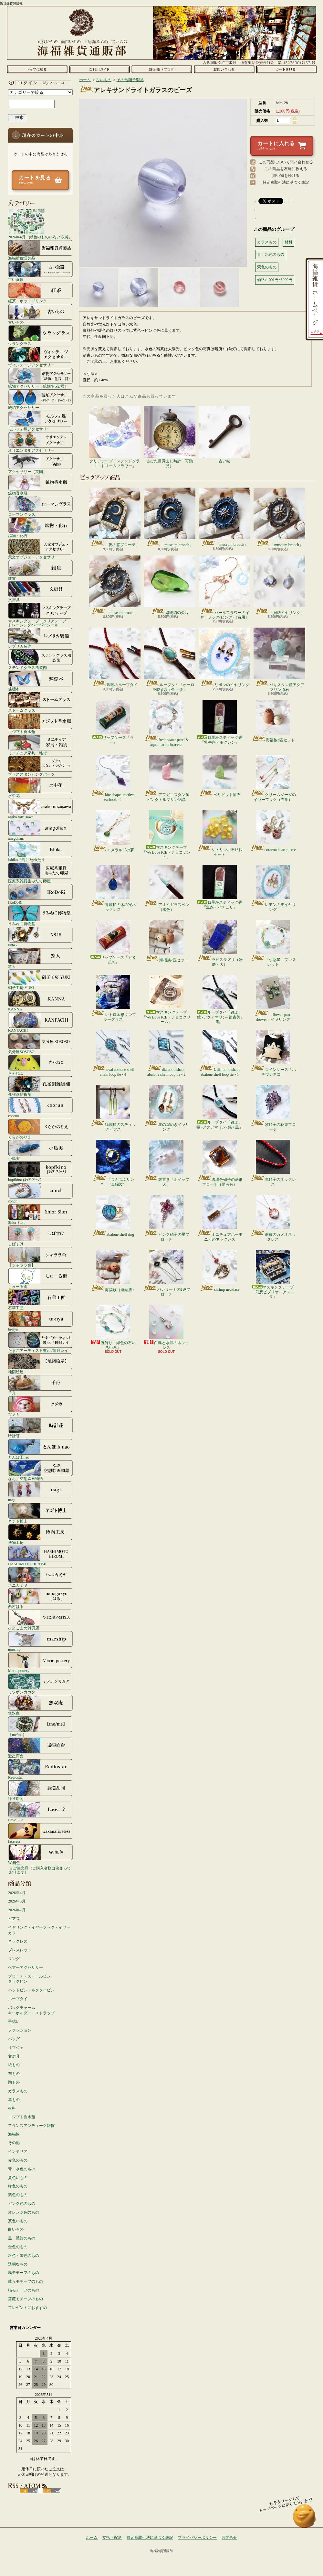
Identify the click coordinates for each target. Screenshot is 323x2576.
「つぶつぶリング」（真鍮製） (113, 1163)
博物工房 (40, 1534)
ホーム (37, 69)
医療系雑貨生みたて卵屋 (40, 872)
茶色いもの (17, 2221)
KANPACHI (40, 1022)
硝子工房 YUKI (40, 979)
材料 (12, 2108)
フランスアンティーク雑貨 (31, 2125)
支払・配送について (99, 69)
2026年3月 (17, 1901)
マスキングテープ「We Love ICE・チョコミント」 (166, 834)
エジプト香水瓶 (40, 723)
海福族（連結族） (113, 1271)
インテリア (17, 2151)
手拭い (14, 2021)
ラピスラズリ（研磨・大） (220, 943)
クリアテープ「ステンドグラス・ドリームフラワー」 (115, 437)
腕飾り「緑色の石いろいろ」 (113, 1327)
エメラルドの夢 (113, 831)
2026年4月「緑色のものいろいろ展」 (40, 224)
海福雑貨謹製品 (40, 250)
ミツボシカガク (40, 1683)
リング (14, 1958)
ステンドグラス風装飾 (40, 659)
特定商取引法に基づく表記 (286, 182)
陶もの (14, 2082)
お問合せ (224, 69)
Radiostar (40, 1769)
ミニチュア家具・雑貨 (40, 744)
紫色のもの (17, 2195)
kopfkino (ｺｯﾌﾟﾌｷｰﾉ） (40, 1171)
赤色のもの (17, 2160)
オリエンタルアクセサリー (40, 442)
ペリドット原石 (220, 776)
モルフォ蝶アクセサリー (40, 420)
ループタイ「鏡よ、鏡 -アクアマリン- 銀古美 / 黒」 (219, 999)
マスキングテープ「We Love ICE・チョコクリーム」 (166, 999)
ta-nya (40, 1320)
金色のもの (17, 2247)
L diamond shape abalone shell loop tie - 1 (219, 1053)
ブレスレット (19, 1950)
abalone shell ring (113, 1216)
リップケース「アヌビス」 (113, 942)
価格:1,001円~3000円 (274, 279)
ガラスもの (17, 2091)
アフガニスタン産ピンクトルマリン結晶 (166, 778)
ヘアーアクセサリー (25, 1967)
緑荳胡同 (40, 1790)
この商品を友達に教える (286, 169)
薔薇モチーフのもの (25, 2299)
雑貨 (40, 570)
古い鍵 (224, 434)
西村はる (40, 1598)
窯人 (40, 958)
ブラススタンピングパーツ (40, 766)
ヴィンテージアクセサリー (40, 356)
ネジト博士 (40, 1513)
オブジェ (16, 2047)
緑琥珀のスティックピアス (113, 1108)
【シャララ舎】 (40, 1256)
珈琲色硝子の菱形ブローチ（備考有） (220, 1163)
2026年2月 (17, 1910)
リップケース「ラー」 (113, 722)
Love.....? (40, 1811)
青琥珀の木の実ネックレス (113, 888)
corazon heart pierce (273, 831)
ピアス (14, 1918)
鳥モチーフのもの (23, 2272)
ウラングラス (40, 335)
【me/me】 (40, 1726)
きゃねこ (40, 1064)
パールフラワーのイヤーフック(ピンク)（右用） (224, 587)
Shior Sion (40, 1214)
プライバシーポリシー (197, 2537)
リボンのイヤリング (224, 657)
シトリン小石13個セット (220, 833)
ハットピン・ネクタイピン (31, 1990)
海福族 (14, 2134)
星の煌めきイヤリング (166, 1108)
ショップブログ (161, 69)
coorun (40, 1107)
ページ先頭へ (304, 2519)
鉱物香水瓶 (40, 484)
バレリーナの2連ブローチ (166, 1273)
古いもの (40, 314)
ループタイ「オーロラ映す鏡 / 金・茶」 (169, 660)
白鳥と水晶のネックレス (166, 1327)
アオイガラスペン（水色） (166, 888)
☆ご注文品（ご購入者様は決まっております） (40, 1870)
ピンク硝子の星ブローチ (166, 1218)
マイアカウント (38, 82)
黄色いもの (17, 2177)
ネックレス (17, 1941)
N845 (40, 936)
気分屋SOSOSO (40, 1043)
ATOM (52, 2490)
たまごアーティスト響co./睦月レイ (40, 1342)
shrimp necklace (219, 1271)
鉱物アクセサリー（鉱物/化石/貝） (40, 378)
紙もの (14, 2065)
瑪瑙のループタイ (115, 657)
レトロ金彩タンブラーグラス (113, 998)
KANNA (40, 1000)
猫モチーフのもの (23, 2290)
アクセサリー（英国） (40, 463)
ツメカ (40, 1406)
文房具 (40, 591)
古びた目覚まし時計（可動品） (169, 437)
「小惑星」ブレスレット (273, 943)
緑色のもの (17, 2186)
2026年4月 (17, 1893)
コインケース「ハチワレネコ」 (273, 1053)
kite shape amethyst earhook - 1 (113, 778)
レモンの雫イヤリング (273, 888)
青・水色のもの (21, 2169)
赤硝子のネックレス (273, 1163)
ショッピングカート (286, 69)
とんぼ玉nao (40, 1449)
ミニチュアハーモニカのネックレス (220, 1218)
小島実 (40, 1150)
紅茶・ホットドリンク (40, 292)
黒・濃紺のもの (21, 2238)
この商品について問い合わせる (286, 162)
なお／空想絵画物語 (40, 1470)
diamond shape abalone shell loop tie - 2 (166, 1053)
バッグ (14, 2039)
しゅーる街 (40, 1278)
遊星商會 (40, 1747)
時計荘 (40, 1427)
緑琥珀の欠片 (169, 585)
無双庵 (40, 1705)
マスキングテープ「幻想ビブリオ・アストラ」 (273, 1274)
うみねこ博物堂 (40, 915)
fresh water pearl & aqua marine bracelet (166, 723)
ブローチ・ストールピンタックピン (29, 1979)
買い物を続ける (285, 175)
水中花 (40, 787)
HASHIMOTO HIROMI (40, 1555)
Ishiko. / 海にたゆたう (40, 851)
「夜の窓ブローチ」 (115, 517)
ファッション (19, 2030)
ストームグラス (40, 702)
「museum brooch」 (169, 517)
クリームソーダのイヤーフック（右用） (273, 778)
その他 (14, 2142)
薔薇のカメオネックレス (273, 1218)
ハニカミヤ (40, 1577)
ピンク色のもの (21, 2203)
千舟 (40, 1384)
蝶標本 (40, 680)
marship (40, 1641)
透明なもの (17, 2264)
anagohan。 (40, 830)
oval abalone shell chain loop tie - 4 (113, 1053)
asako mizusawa (40, 808)
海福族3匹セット (273, 721)
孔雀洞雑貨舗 (40, 1086)
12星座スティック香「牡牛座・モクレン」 (219, 722)
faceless (40, 1833)
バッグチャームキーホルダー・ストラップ (31, 2010)
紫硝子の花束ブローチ (273, 1108)
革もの (14, 2099)
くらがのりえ (40, 1128)
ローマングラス (40, 506)
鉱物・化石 (40, 527)
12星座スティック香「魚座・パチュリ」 (219, 887)
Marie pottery (40, 1662)
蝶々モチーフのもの (25, 2281)
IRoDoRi (40, 894)
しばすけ (40, 1235)
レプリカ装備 (40, 638)
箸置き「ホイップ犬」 (166, 1163)
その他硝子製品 (130, 80)
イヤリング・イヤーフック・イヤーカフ (39, 1930)
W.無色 (40, 1854)
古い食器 (40, 271)
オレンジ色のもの (23, 2212)
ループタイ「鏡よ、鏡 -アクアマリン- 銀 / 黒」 (219, 1107)
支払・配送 (112, 2537)
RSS (29, 2490)
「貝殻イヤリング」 (279, 585)
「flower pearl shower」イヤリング (272, 998)
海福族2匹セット (166, 941)
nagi (40, 1491)
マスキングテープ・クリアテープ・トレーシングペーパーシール (40, 614)
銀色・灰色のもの (23, 2255)
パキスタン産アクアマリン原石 (279, 660)
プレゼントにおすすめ (27, 2307)
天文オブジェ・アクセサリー (40, 548)
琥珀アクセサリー (40, 399)
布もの (14, 2073)
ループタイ (17, 1999)
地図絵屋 (40, 1363)
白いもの (16, 2229)
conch (40, 1192)
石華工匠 (40, 1299)
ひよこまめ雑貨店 (40, 1619)
